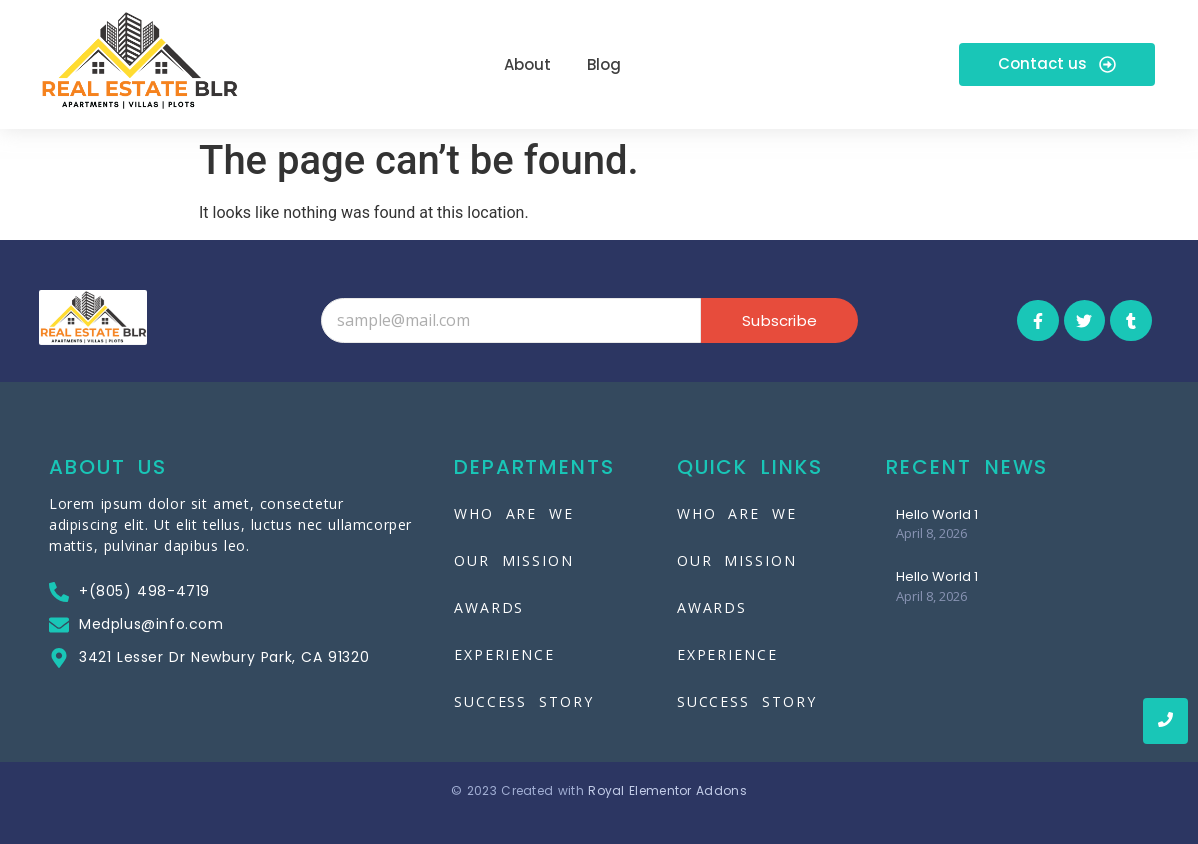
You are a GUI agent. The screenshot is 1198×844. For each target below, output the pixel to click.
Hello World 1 (937, 515)
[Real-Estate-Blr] (139, 61)
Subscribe (779, 320)
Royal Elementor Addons (667, 790)
